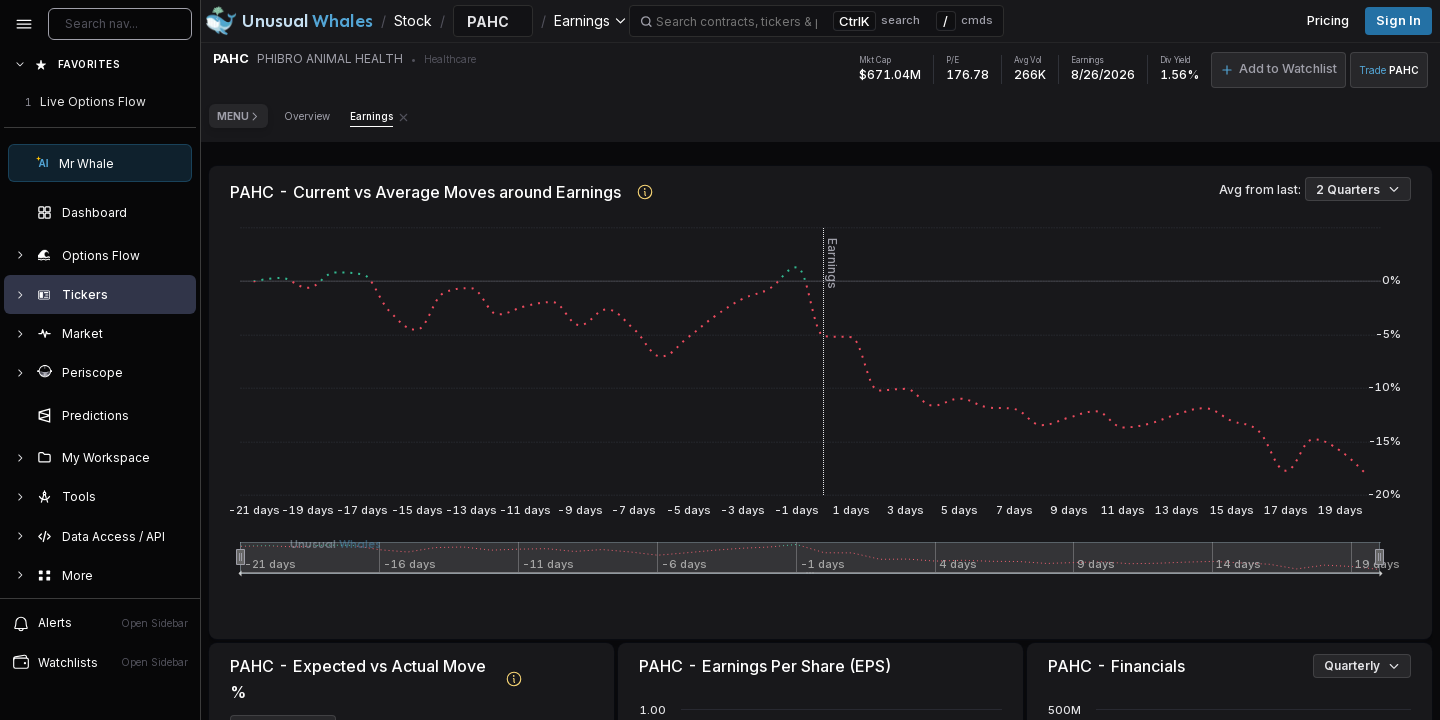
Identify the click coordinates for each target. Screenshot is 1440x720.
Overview (307, 116)
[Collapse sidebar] (24, 24)
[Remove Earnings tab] (403, 116)
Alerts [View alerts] (100, 623)
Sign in (1398, 20)
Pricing (1328, 20)
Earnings (371, 116)
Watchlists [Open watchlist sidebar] (100, 662)
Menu (238, 116)
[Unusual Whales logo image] (289, 21)
